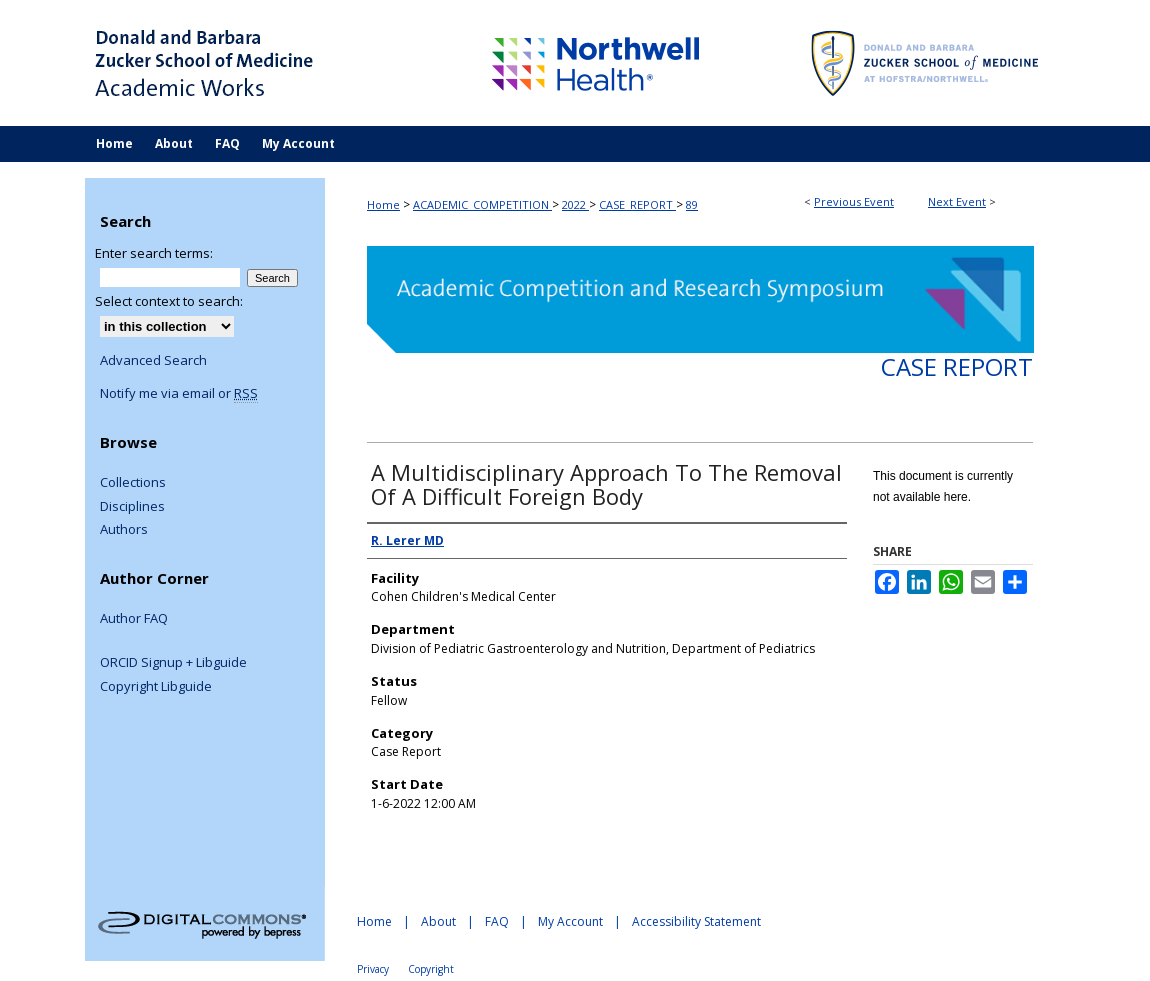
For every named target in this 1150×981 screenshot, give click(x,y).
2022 (575, 204)
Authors (124, 530)
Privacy (373, 969)
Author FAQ (134, 619)
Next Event (957, 201)
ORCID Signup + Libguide (173, 663)
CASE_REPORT (637, 204)
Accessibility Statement (696, 921)
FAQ (497, 921)
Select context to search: (169, 301)
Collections (133, 483)
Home (383, 204)
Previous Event (854, 201)
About (438, 921)
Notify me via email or (179, 394)
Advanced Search (153, 360)
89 (692, 204)
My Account (570, 921)
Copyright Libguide (156, 687)
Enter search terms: (154, 253)
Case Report (957, 366)
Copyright (431, 969)
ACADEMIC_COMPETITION (482, 204)
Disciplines (132, 507)
